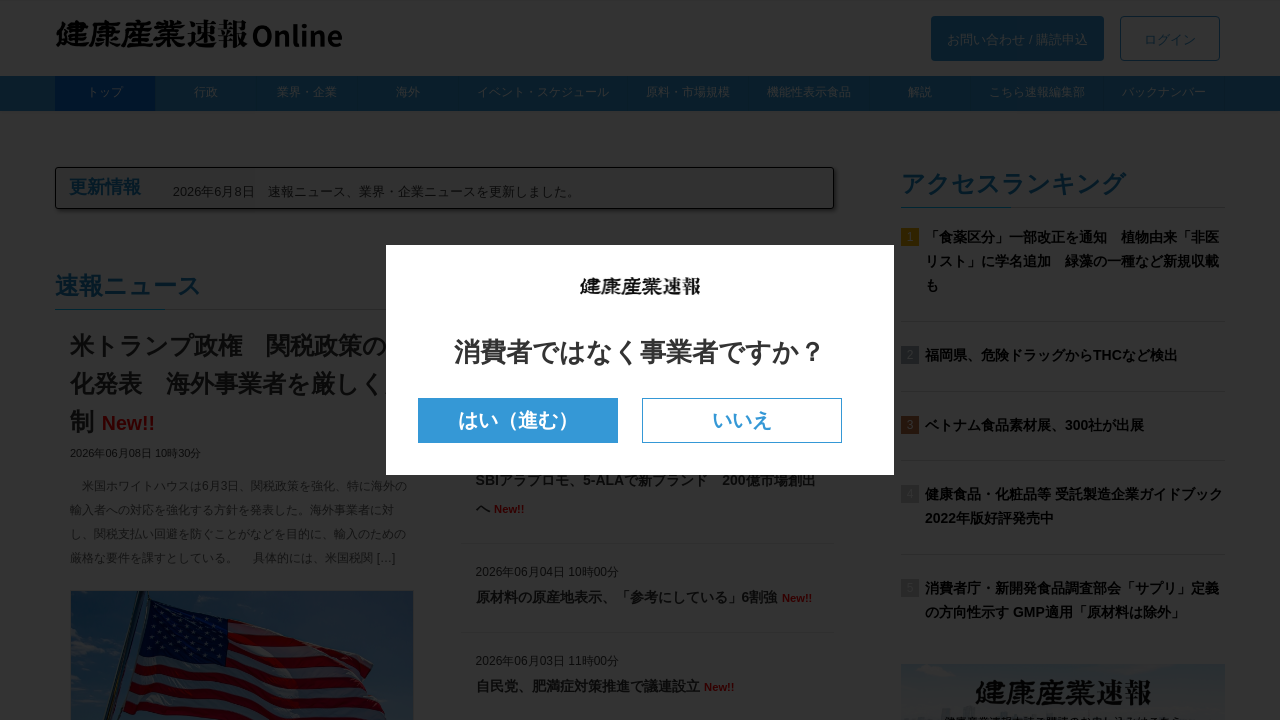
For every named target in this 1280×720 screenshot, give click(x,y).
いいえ (742, 420)
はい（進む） (517, 420)
